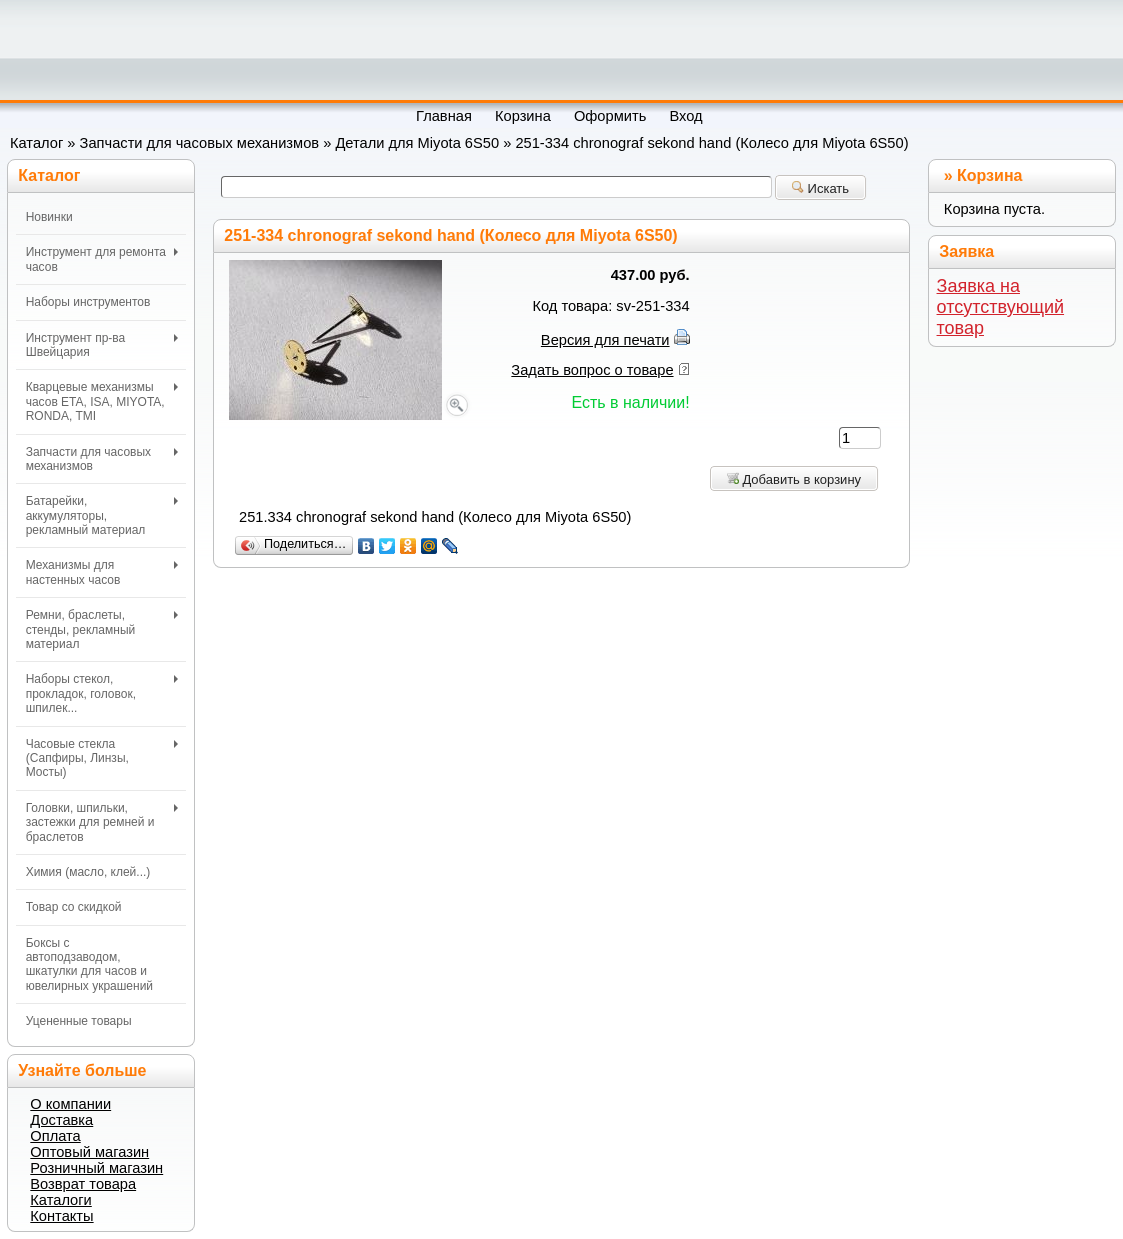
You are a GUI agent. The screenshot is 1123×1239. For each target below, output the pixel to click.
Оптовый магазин (89, 1152)
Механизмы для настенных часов (102, 572)
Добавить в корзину (794, 479)
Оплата (55, 1136)
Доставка (61, 1120)
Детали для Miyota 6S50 (417, 143)
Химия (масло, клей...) (88, 872)
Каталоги (60, 1200)
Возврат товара (83, 1184)
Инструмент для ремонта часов (102, 259)
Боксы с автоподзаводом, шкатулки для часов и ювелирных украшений (89, 964)
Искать (820, 188)
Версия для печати (605, 340)
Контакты (61, 1216)
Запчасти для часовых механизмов (200, 143)
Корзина (989, 175)
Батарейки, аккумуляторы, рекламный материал (102, 515)
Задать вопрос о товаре (592, 370)
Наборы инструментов (88, 302)
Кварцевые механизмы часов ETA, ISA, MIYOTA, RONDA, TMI (102, 401)
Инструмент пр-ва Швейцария (102, 345)
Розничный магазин (96, 1168)
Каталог (36, 143)
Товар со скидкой (74, 907)
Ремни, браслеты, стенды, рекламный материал (102, 629)
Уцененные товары (79, 1021)
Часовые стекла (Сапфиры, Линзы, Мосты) (102, 758)
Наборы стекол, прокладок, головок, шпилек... (102, 693)
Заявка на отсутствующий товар (1001, 307)
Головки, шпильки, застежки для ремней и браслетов (102, 822)
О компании (70, 1104)
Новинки (49, 217)
